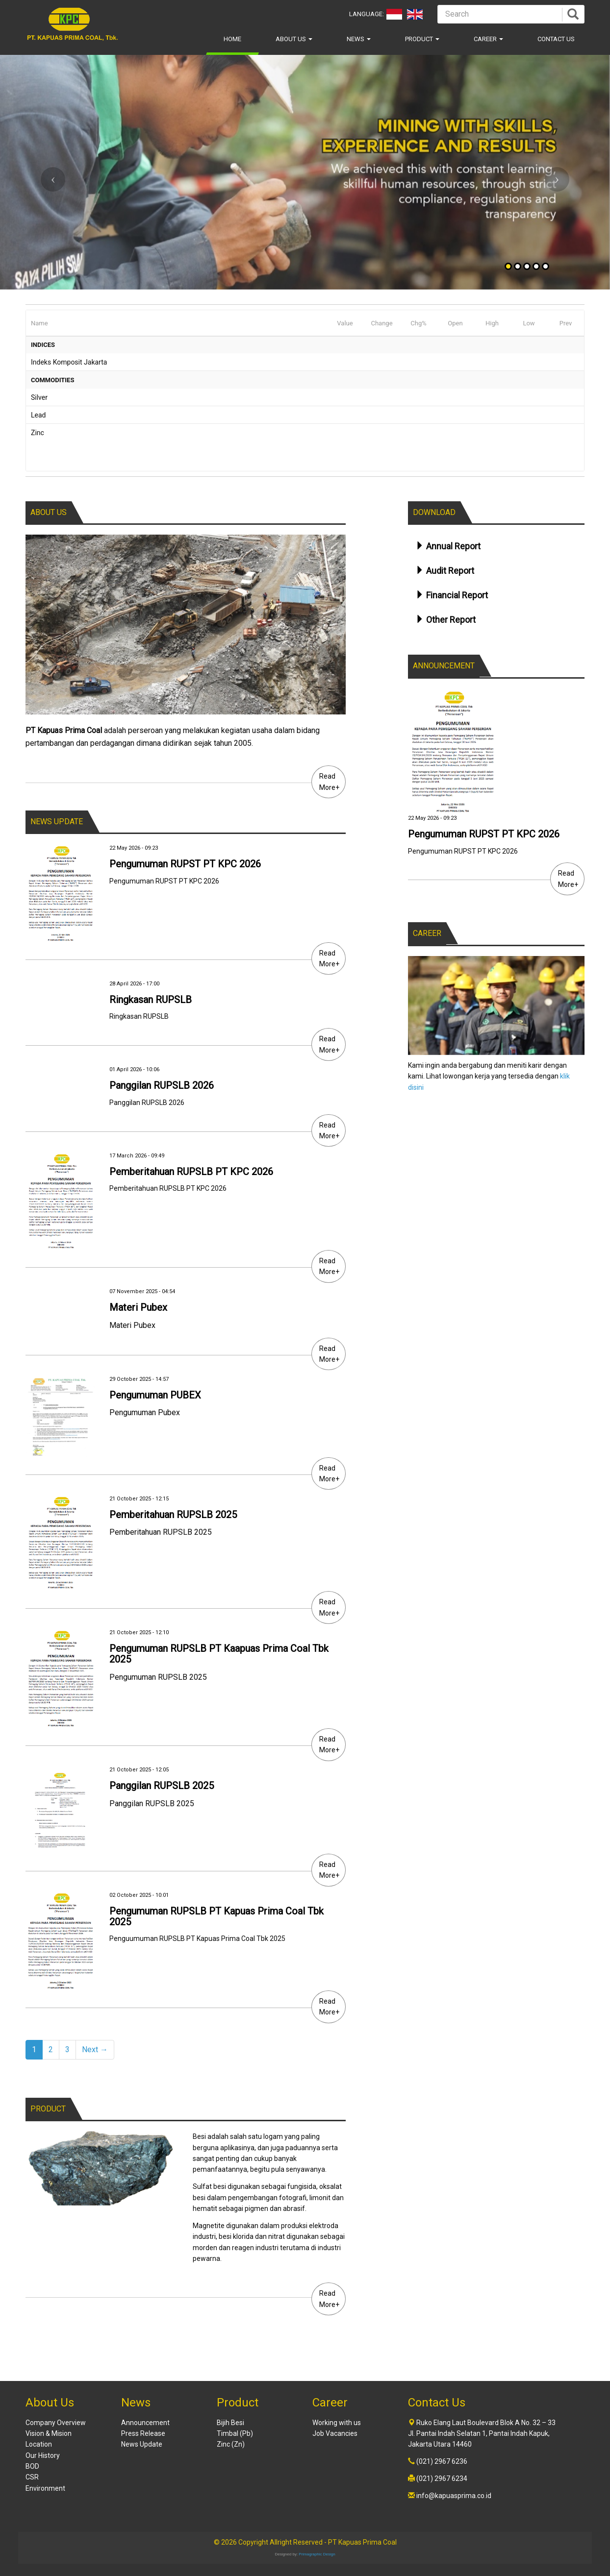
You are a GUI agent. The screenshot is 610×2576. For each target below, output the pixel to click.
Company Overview (55, 2423)
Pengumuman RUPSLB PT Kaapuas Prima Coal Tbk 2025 (219, 1654)
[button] (46, 172)
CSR (32, 2477)
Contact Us (556, 39)
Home (232, 39)
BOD (32, 2466)
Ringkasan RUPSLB (150, 1000)
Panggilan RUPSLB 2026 (161, 1085)
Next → (95, 2049)
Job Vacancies (334, 2433)
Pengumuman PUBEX (155, 1395)
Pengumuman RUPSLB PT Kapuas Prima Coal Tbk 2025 (216, 1916)
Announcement (145, 2423)
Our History (42, 2455)
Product (422, 39)
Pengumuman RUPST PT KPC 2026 (185, 864)
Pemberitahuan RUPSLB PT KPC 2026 (191, 1172)
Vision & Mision (48, 2433)
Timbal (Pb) (235, 2433)
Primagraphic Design (317, 2554)
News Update (141, 2444)
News (359, 39)
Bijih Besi (230, 2423)
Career (488, 39)
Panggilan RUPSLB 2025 (161, 1785)
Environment (45, 2488)
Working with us (336, 2423)
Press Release (143, 2433)
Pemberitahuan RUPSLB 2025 (173, 1515)
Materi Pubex (138, 1307)
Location (38, 2444)
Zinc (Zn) (231, 2444)
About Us (294, 39)
